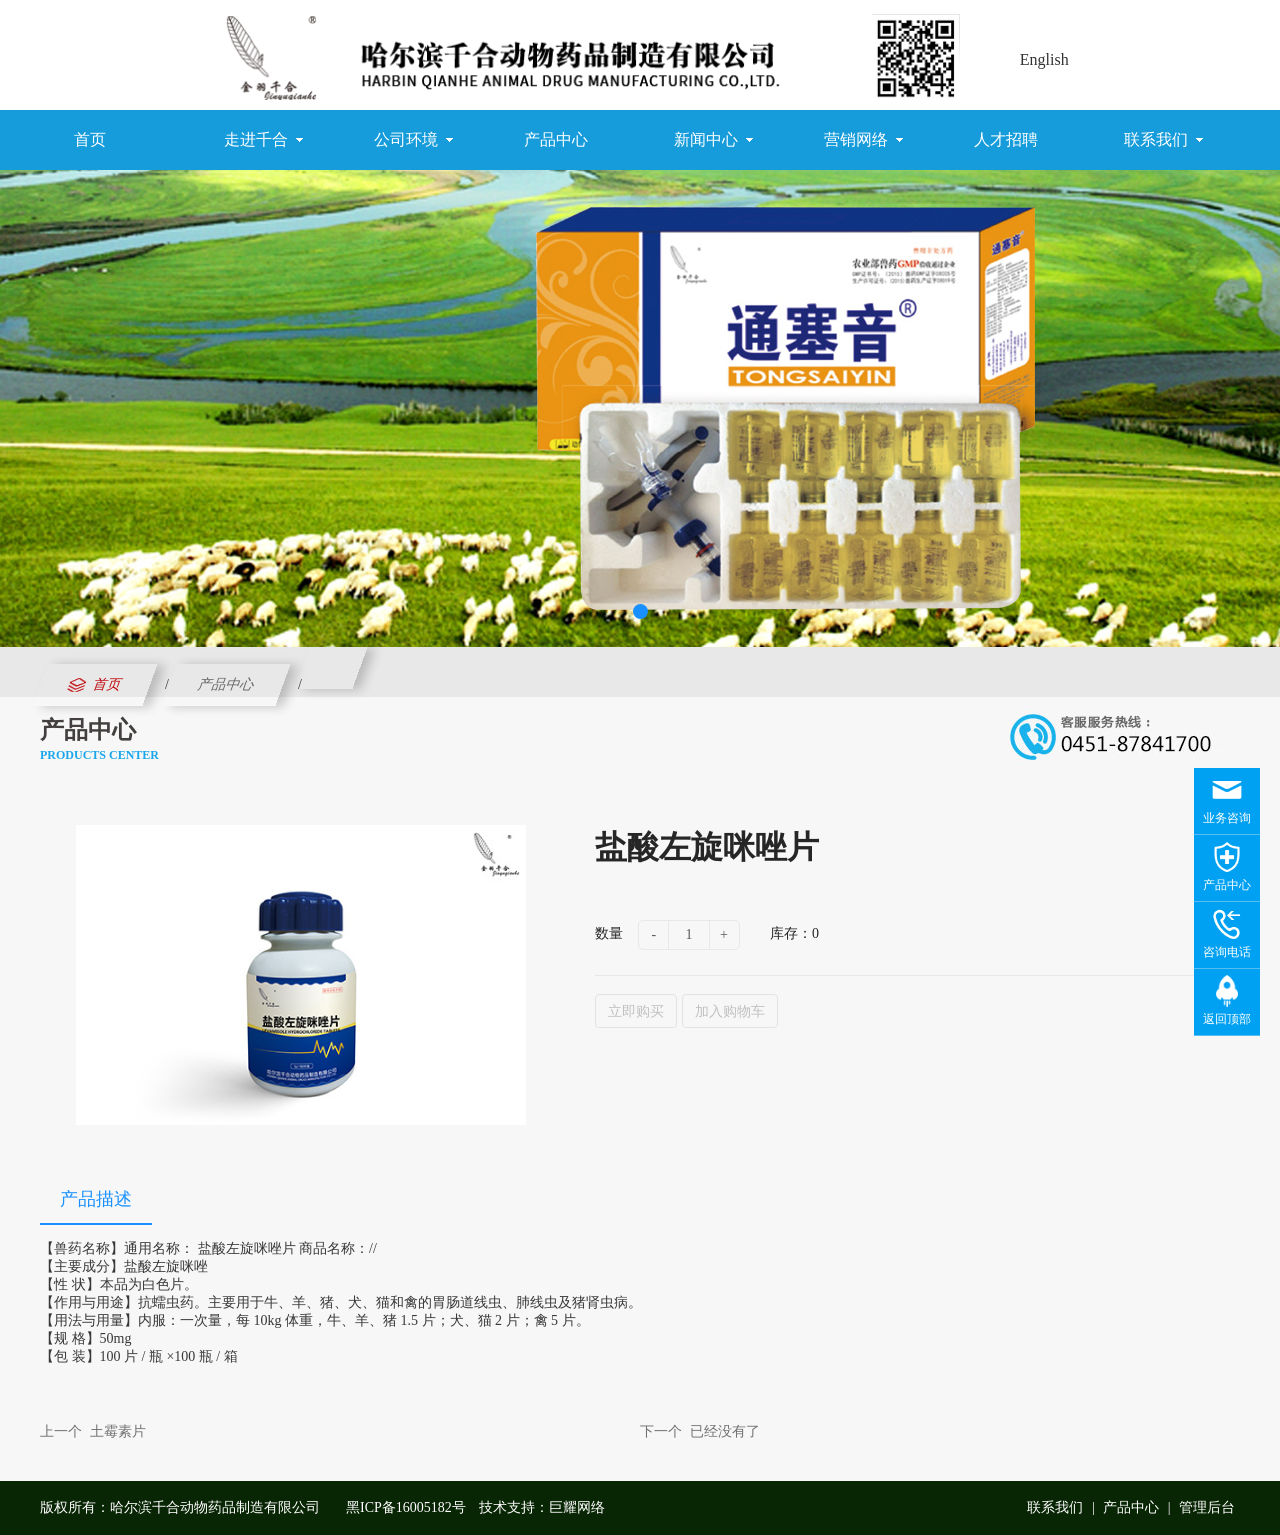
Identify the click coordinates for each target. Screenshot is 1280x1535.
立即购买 (636, 1011)
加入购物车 (730, 1011)
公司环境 (413, 140)
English (1044, 59)
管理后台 (1207, 1507)
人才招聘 (1006, 139)
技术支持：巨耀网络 (542, 1507)
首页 (90, 139)
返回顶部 (1227, 1019)
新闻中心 (713, 140)
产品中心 (556, 139)
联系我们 (1163, 140)
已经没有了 (725, 1431)
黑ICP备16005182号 (406, 1507)
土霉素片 (118, 1431)
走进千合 (263, 140)
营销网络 (863, 140)
